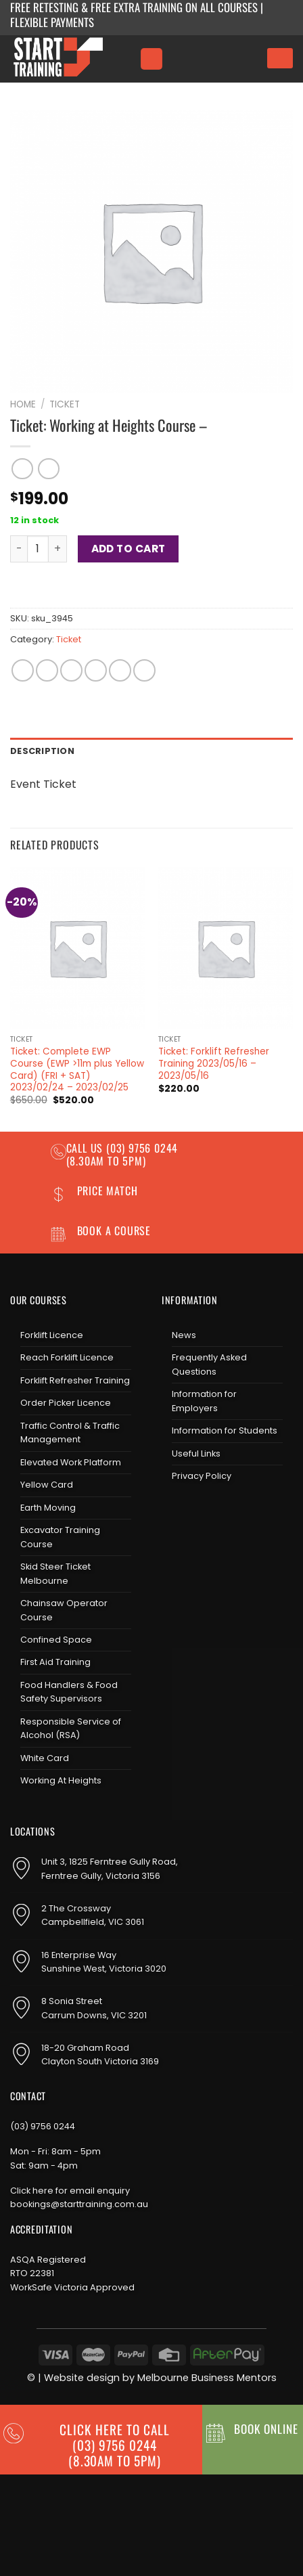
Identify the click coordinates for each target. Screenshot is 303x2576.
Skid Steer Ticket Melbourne (55, 1573)
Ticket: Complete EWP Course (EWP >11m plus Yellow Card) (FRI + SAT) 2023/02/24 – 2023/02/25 (77, 1070)
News (184, 1335)
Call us (86, 1148)
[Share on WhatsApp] (22, 670)
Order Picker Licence (65, 1402)
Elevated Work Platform (70, 1462)
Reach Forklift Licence (67, 1357)
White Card (44, 1758)
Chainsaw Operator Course (64, 1609)
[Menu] (151, 59)
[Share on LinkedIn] (144, 670)
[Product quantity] (38, 548)
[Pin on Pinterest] (120, 670)
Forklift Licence (51, 1335)
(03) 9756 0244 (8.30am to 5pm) (122, 1154)
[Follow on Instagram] (194, 1512)
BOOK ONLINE (266, 2428)
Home (23, 404)
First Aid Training (55, 1662)
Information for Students (224, 1430)
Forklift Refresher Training (75, 1380)
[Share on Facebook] (47, 670)
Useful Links (196, 1453)
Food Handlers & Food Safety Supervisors (69, 1691)
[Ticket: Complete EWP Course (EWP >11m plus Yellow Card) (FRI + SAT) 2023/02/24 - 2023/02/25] (77, 948)
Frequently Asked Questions (209, 1364)
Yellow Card (46, 1484)
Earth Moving (48, 1507)
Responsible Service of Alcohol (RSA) (70, 1728)
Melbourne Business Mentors (207, 2377)
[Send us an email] (217, 1512)
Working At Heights (60, 1780)
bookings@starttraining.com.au (79, 2204)
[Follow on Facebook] (172, 1512)
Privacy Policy (201, 1476)
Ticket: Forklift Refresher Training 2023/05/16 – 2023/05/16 (213, 1064)
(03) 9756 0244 (42, 2126)
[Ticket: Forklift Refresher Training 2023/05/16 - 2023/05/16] (225, 948)
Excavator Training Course (60, 1536)
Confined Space (56, 1639)
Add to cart (128, 548)
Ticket (64, 404)
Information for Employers (204, 1400)
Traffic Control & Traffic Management (70, 1432)
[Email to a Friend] (96, 670)
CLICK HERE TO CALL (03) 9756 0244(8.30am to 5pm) (114, 2445)
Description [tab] (42, 751)
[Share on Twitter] (71, 670)
